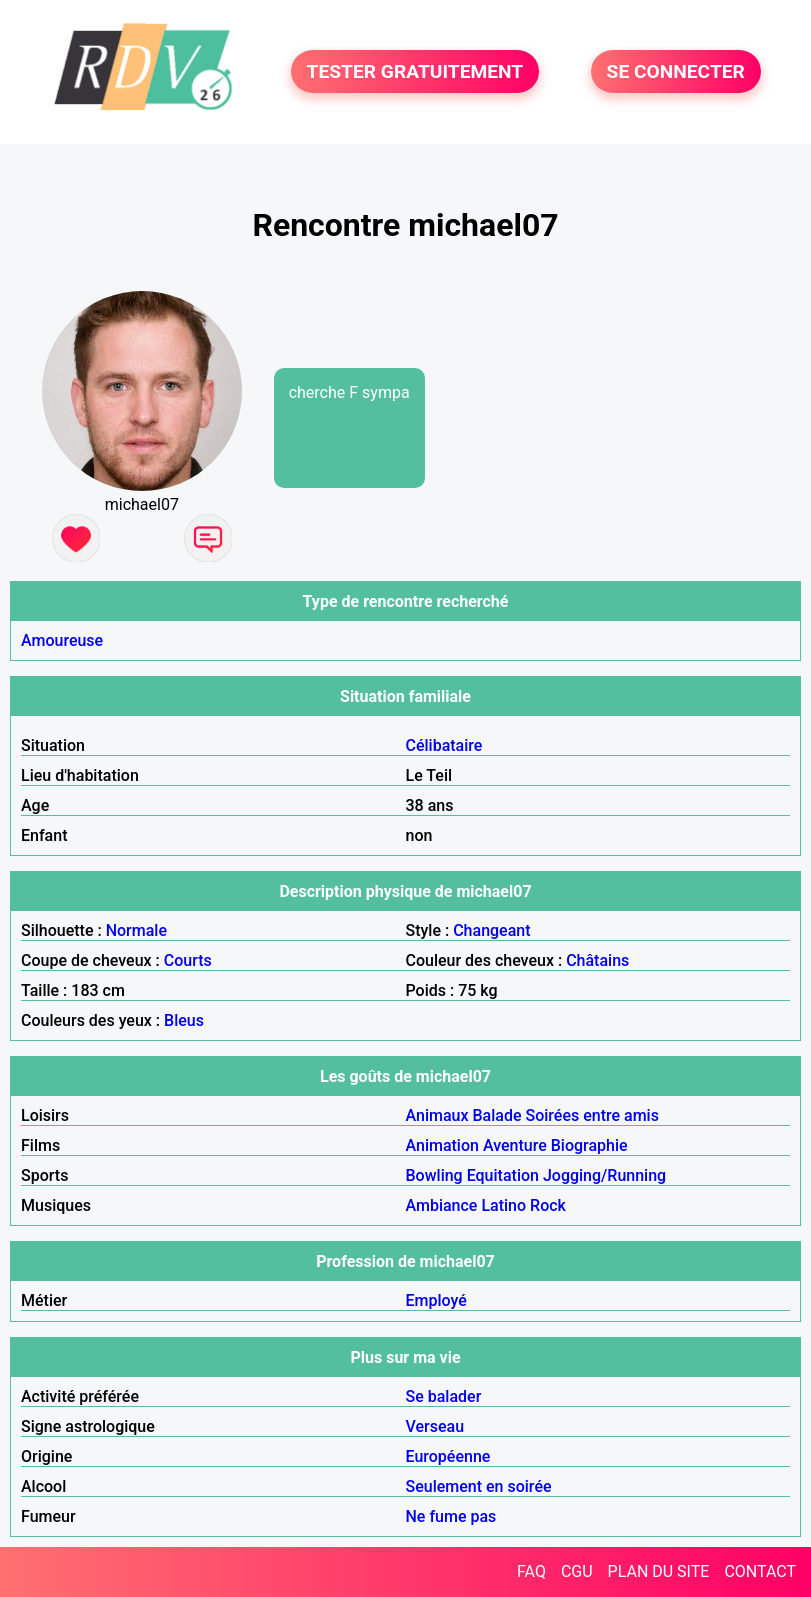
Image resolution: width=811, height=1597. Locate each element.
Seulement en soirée (479, 1486)
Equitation (503, 1175)
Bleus (184, 1020)
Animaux (437, 1115)
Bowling (434, 1175)
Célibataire (444, 745)
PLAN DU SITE (659, 1571)
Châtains (597, 960)
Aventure (515, 1145)
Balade (496, 1115)
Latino (503, 1205)
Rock (548, 1205)
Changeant (491, 930)
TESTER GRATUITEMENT (415, 71)
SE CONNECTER (676, 71)
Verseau (435, 1426)
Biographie (589, 1145)
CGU (577, 1571)
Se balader (444, 1396)
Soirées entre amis (591, 1115)
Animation (442, 1145)
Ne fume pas (451, 1516)
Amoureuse (62, 640)
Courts (188, 960)
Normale (136, 930)
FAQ (531, 1571)
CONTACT (760, 1571)
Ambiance (442, 1205)
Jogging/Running (604, 1175)
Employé (436, 1300)
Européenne (448, 1456)
